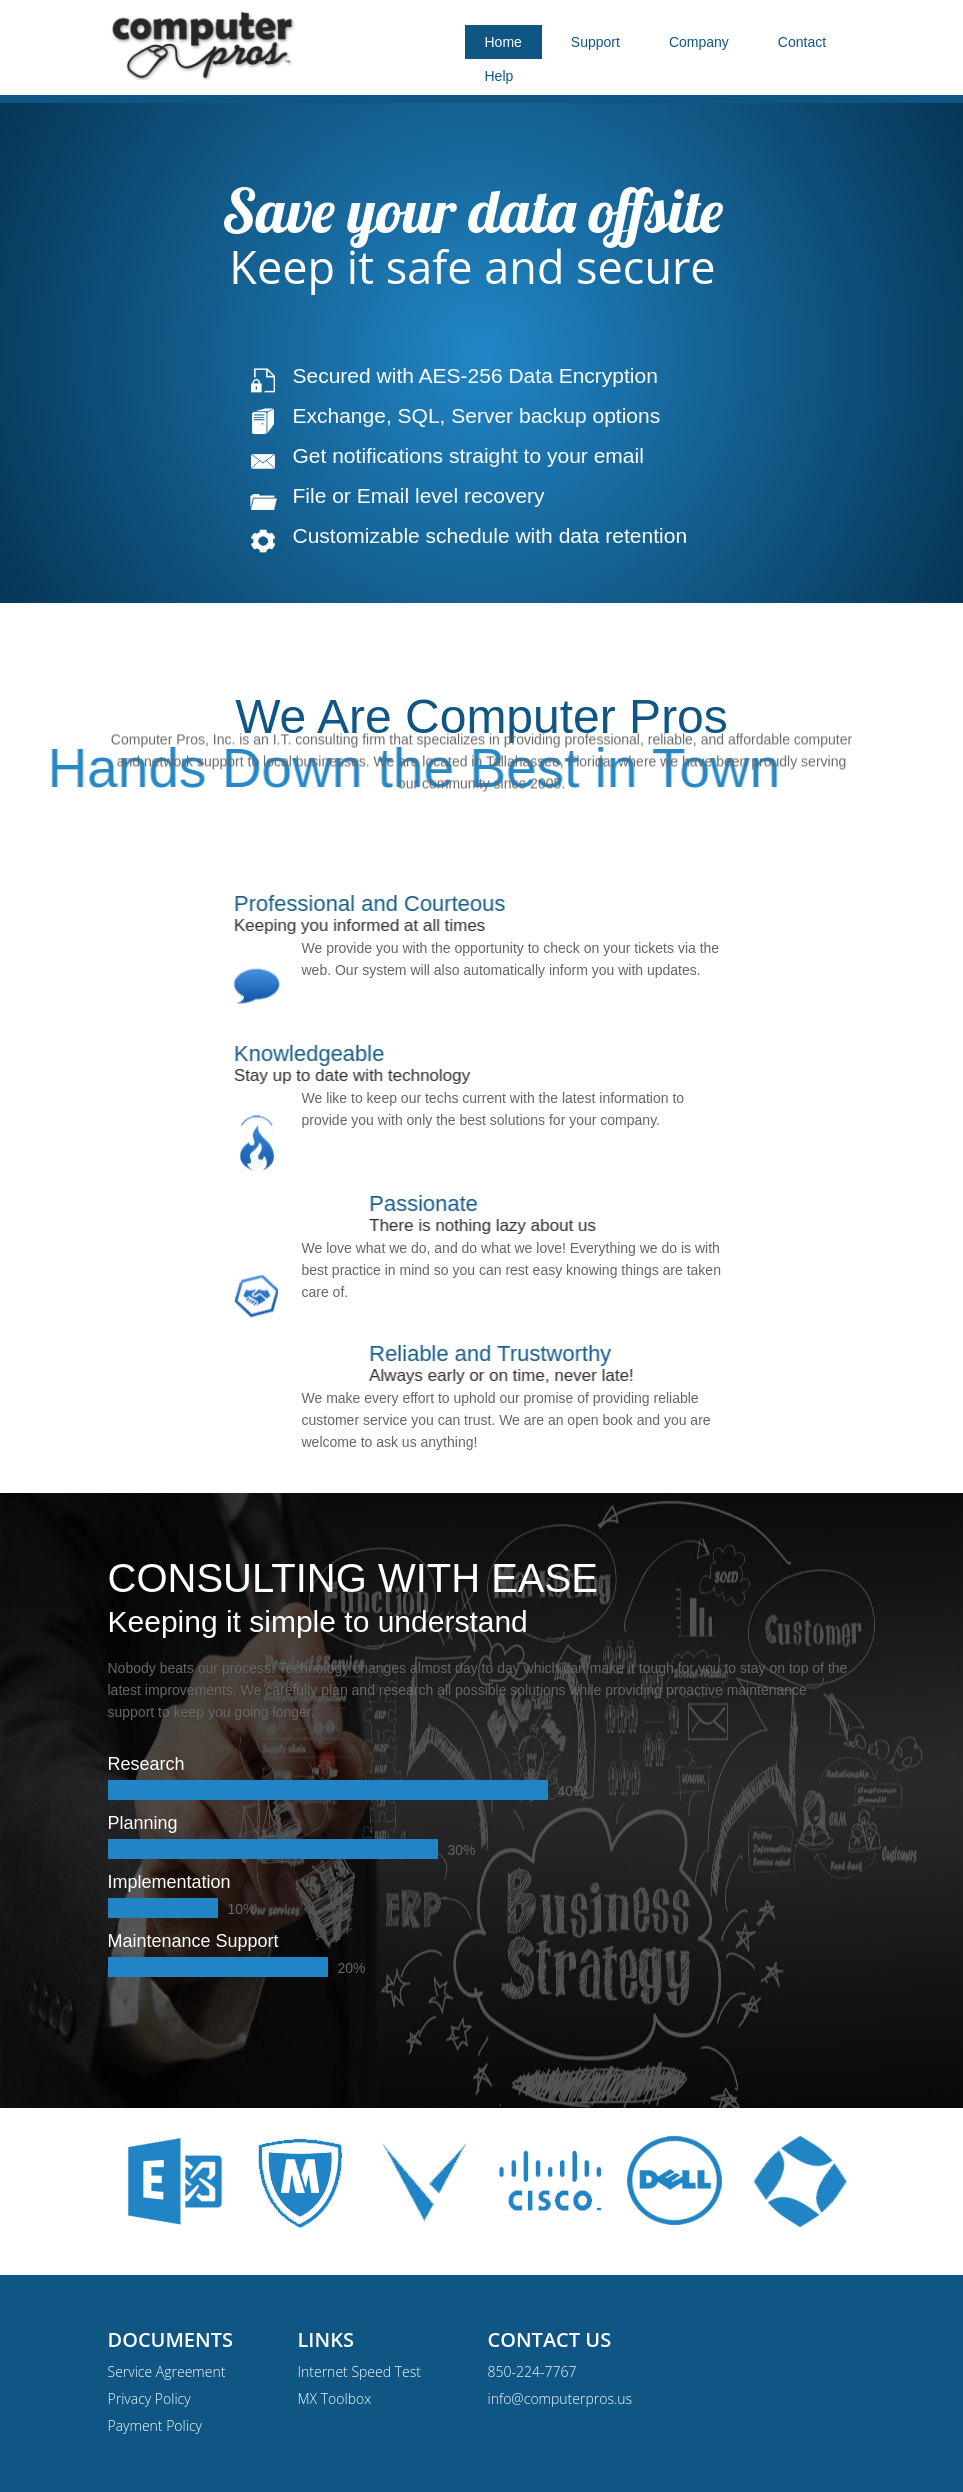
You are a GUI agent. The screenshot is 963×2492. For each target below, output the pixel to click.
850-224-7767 (532, 2371)
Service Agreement (167, 2371)
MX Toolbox (335, 2398)
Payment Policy (155, 2425)
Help (499, 76)
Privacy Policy (149, 2398)
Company (699, 42)
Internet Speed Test (359, 2371)
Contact (802, 42)
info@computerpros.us (560, 2398)
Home (503, 42)
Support (595, 42)
